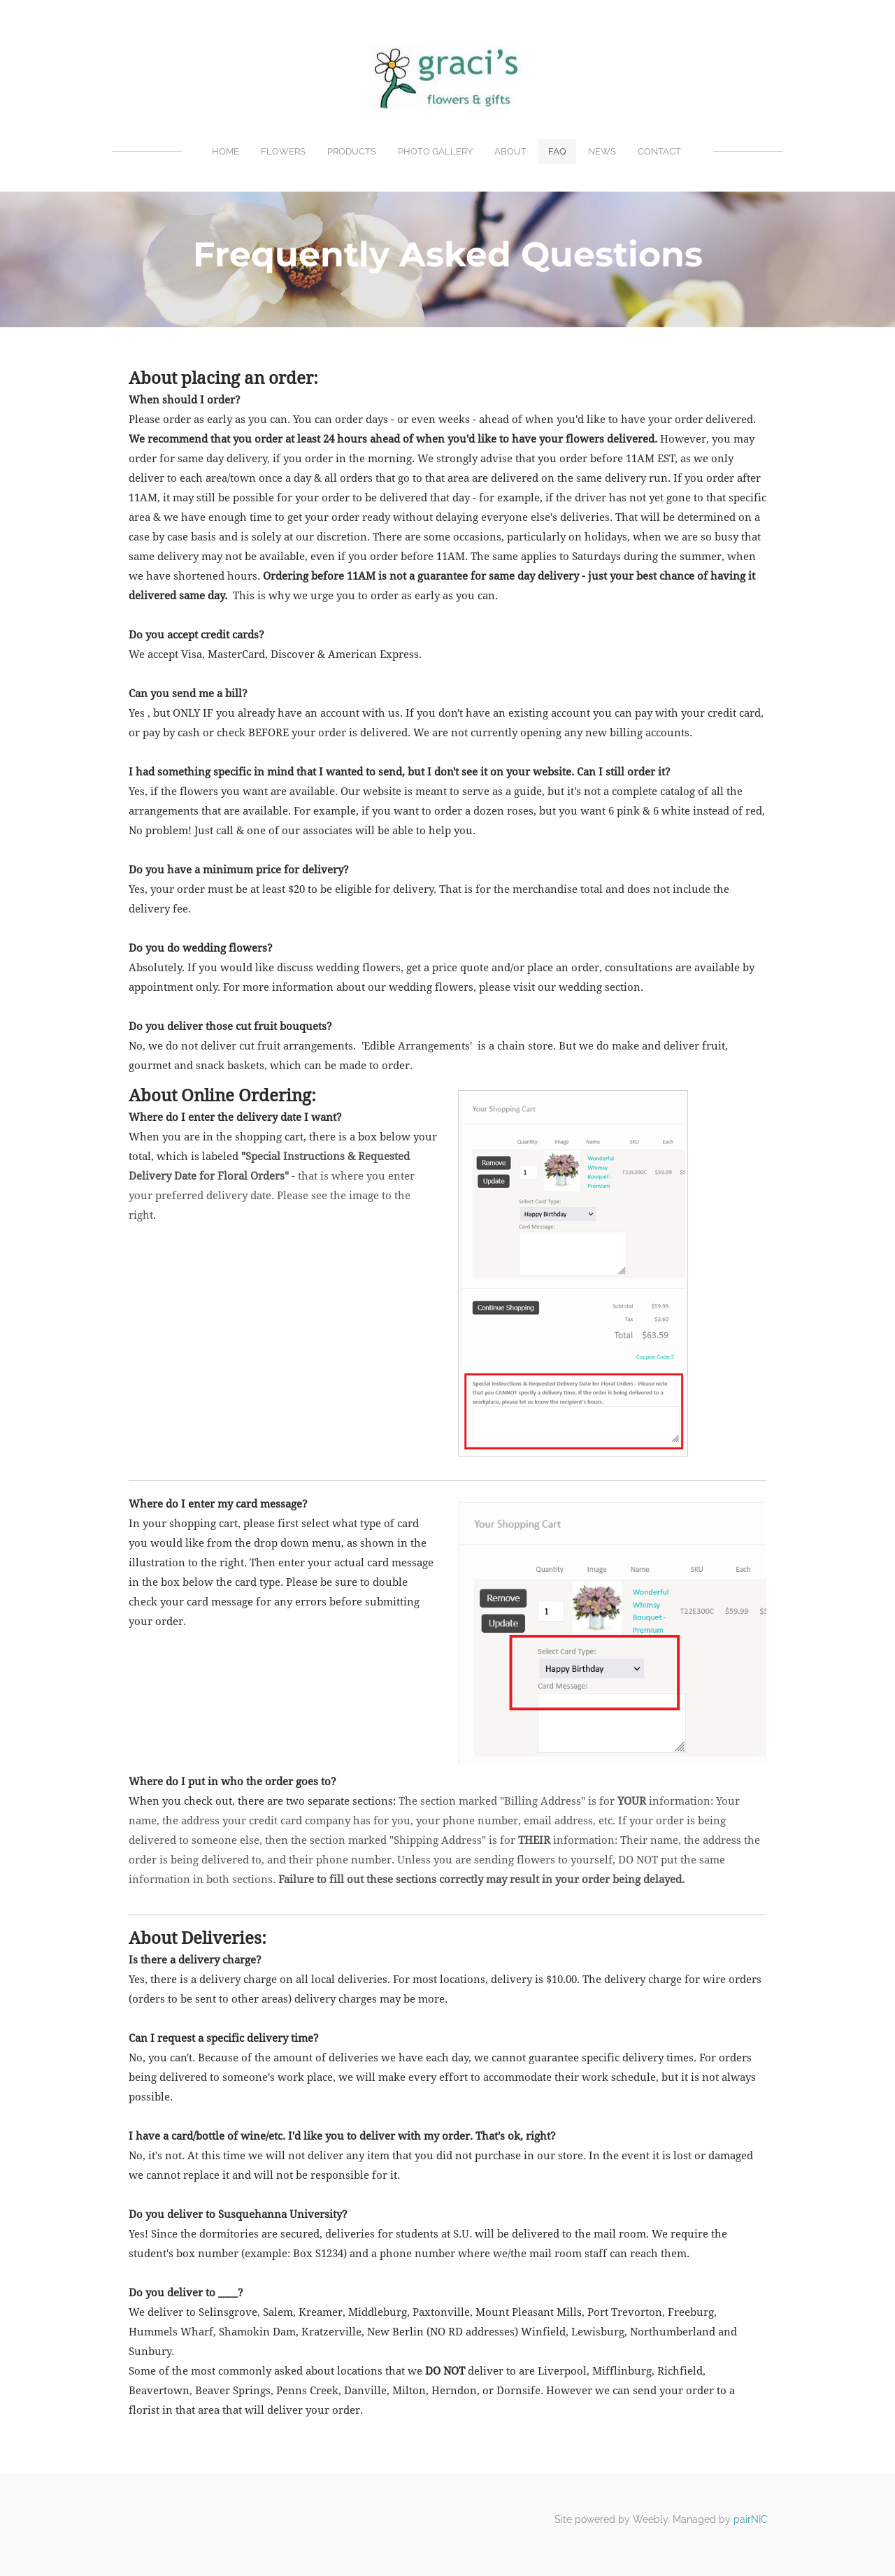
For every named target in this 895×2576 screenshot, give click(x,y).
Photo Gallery (435, 151)
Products (351, 151)
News (602, 151)
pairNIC (750, 2519)
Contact (659, 151)
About (510, 151)
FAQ (557, 151)
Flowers (283, 151)
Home (225, 151)
